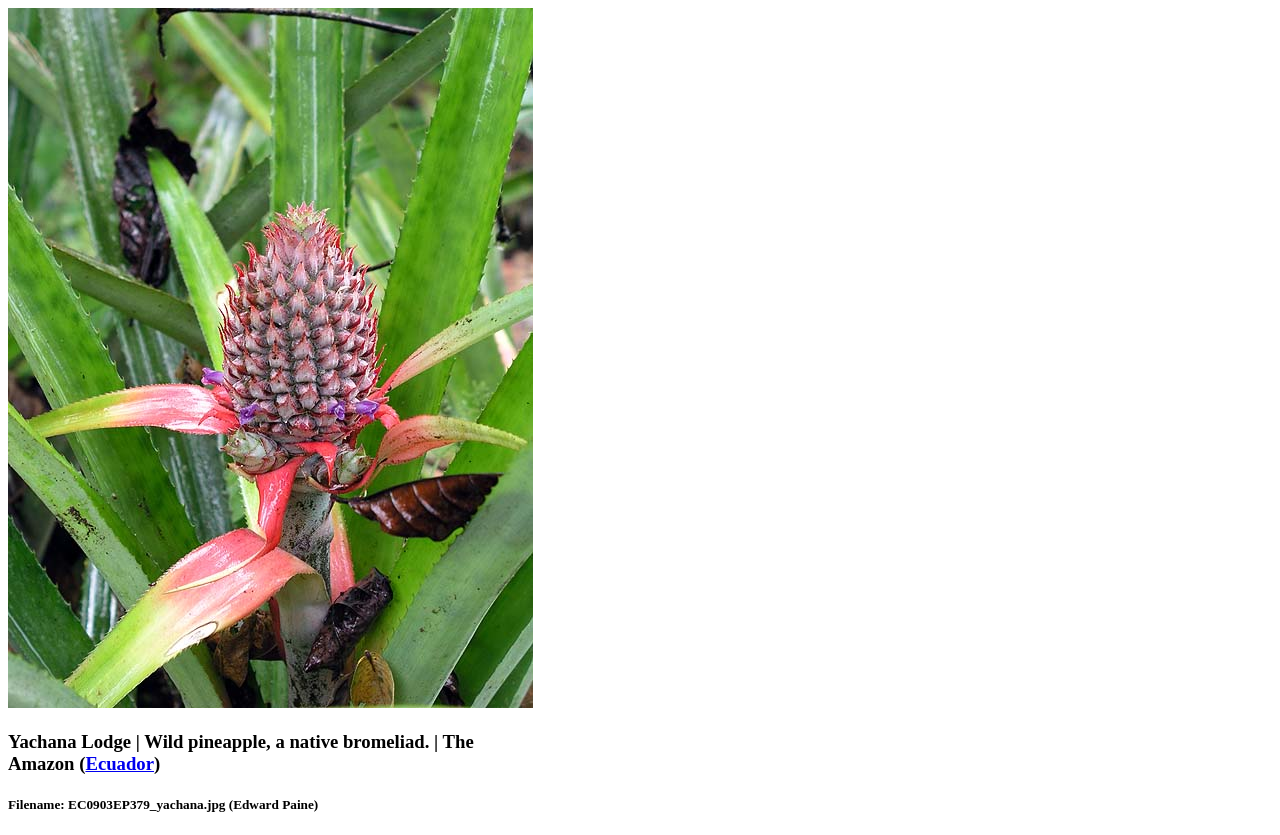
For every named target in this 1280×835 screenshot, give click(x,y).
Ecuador (119, 763)
